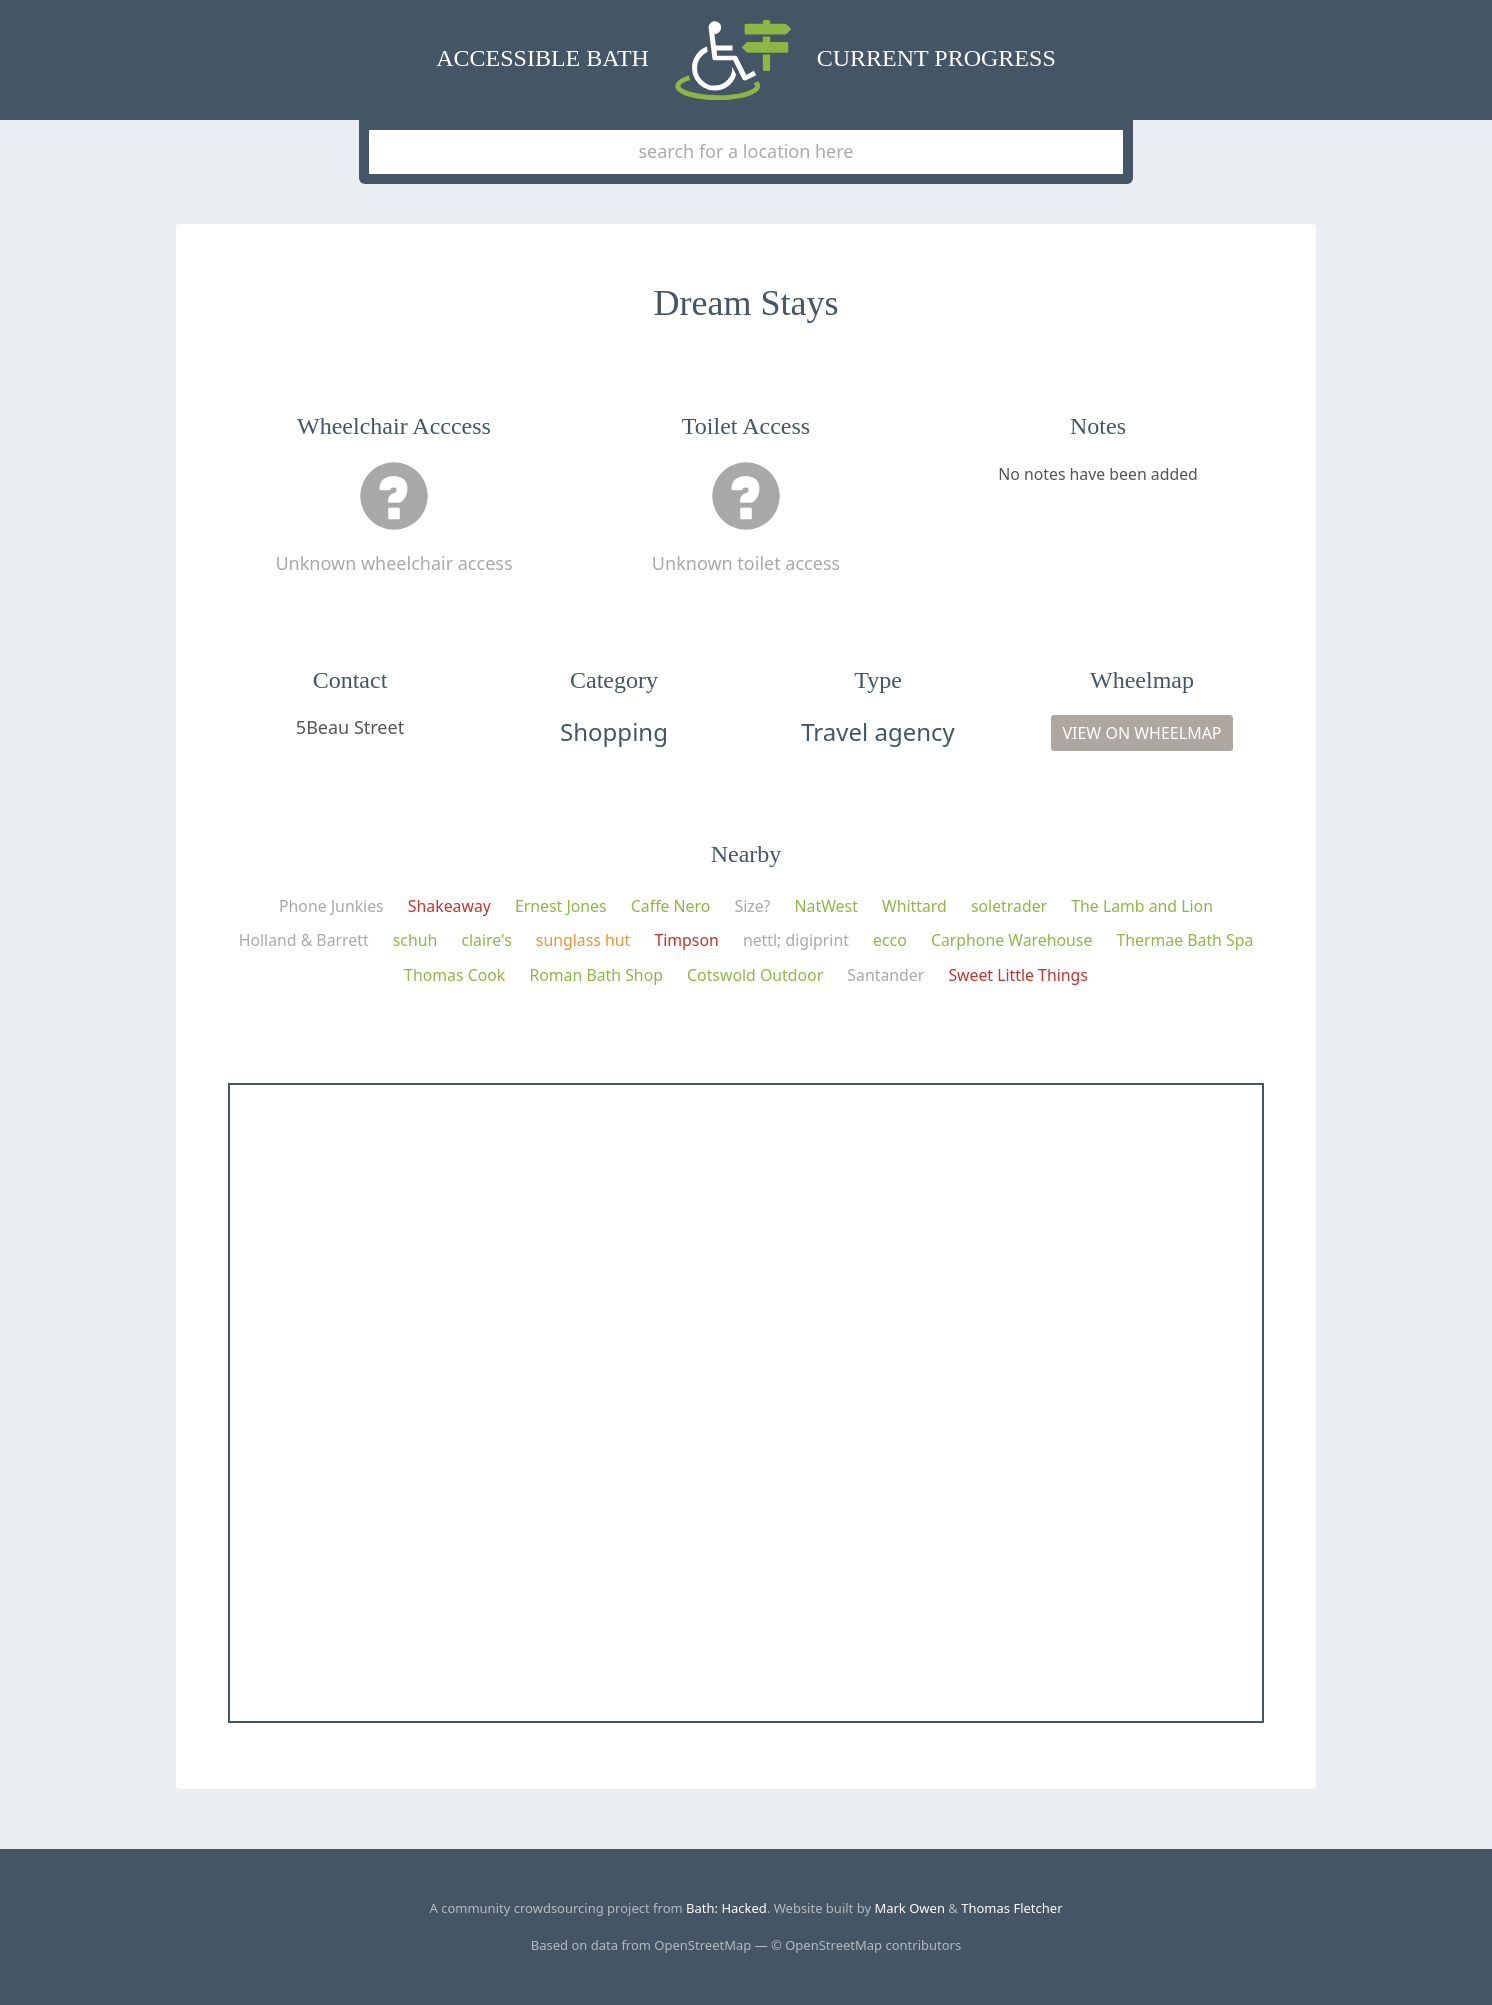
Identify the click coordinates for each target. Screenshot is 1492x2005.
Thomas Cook (454, 975)
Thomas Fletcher (1011, 1908)
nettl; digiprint (796, 940)
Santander (885, 975)
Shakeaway (449, 906)
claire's (486, 940)
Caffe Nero (671, 906)
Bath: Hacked (726, 1908)
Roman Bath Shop (596, 975)
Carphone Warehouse (1011, 940)
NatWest (826, 906)
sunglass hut (583, 940)
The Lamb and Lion (1142, 906)
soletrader (1009, 906)
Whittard (914, 906)
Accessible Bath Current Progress (745, 60)
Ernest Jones (561, 906)
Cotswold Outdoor (755, 975)
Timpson (686, 940)
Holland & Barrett (304, 940)
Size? (752, 906)
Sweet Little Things (1018, 975)
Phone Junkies (331, 906)
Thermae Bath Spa (1184, 940)
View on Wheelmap (1141, 733)
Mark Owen (909, 1908)
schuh (415, 940)
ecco (890, 940)
